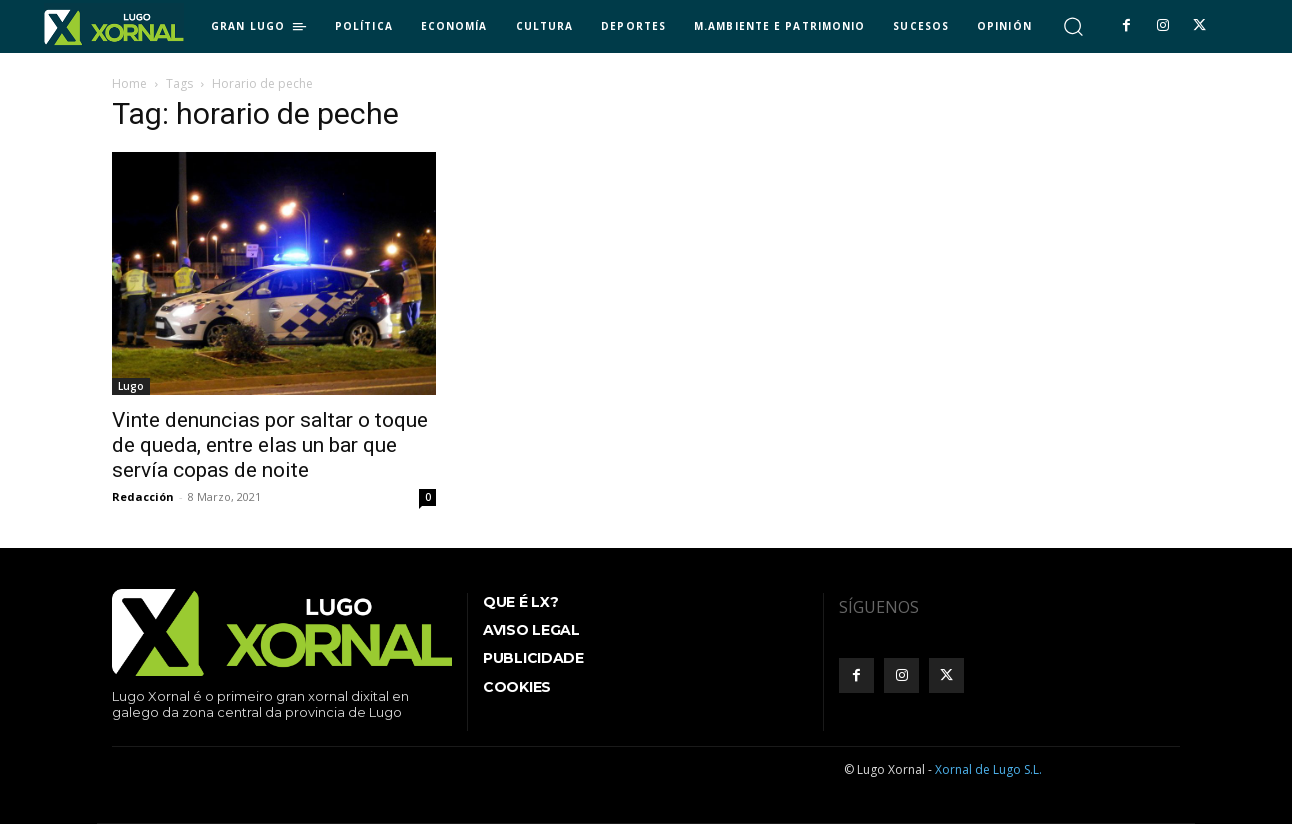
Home (129, 83)
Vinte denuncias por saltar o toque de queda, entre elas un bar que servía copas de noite (270, 445)
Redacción (143, 496)
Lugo (131, 386)
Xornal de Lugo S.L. (988, 769)
